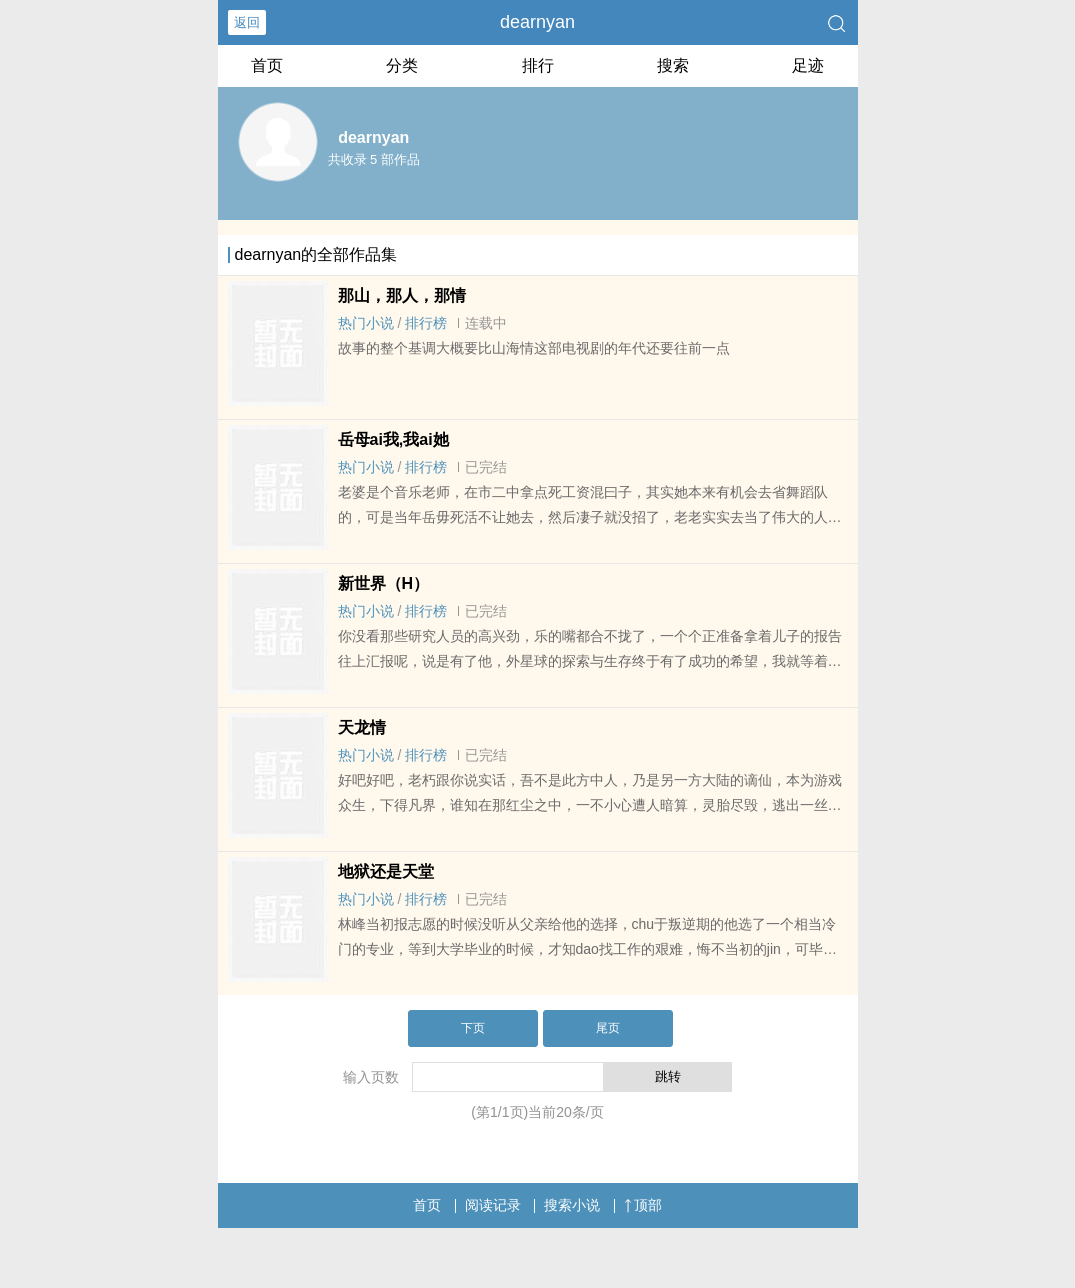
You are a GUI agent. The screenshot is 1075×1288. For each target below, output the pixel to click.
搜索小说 (572, 1205)
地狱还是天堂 (386, 871)
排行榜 (426, 323)
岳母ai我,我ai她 (393, 439)
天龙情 (362, 727)
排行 (538, 65)
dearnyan (537, 22)
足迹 (808, 65)
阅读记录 (493, 1205)
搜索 (673, 65)
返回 (247, 22)
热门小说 (366, 323)
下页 (473, 1028)
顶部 (643, 1205)
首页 (267, 65)
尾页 (608, 1028)
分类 (402, 65)
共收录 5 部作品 (374, 159)
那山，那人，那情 (402, 295)
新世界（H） (384, 583)
